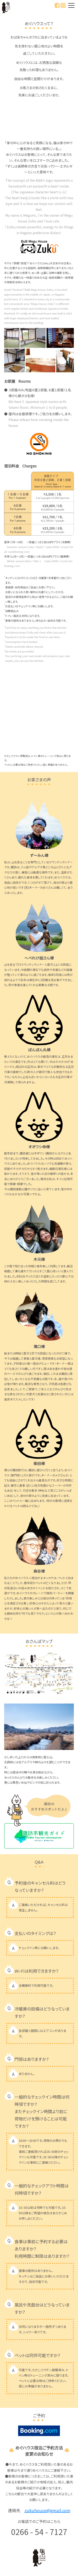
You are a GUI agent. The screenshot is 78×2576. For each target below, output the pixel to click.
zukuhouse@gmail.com (47, 2510)
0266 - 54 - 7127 (39, 2531)
